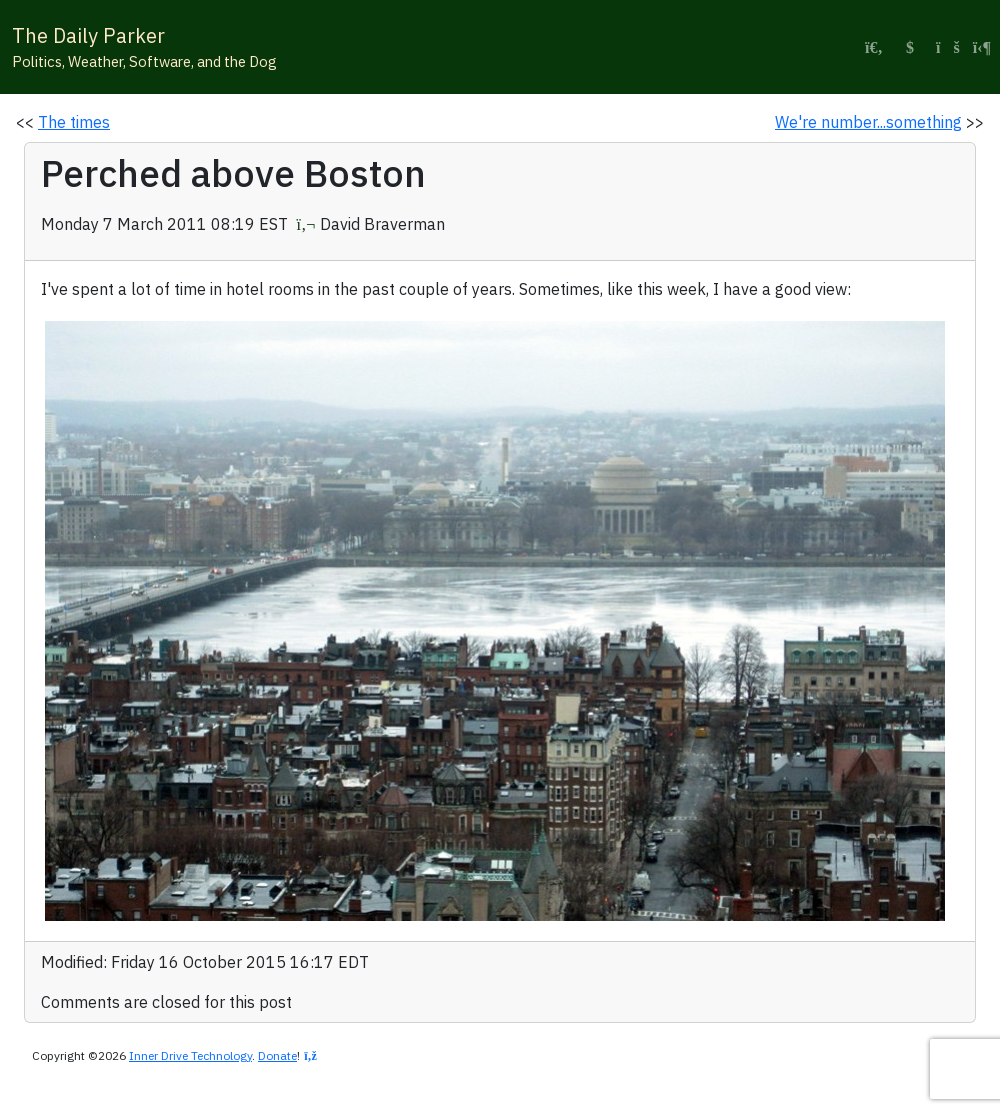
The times (74, 122)
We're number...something (868, 122)
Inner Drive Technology (190, 1055)
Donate (277, 1055)
